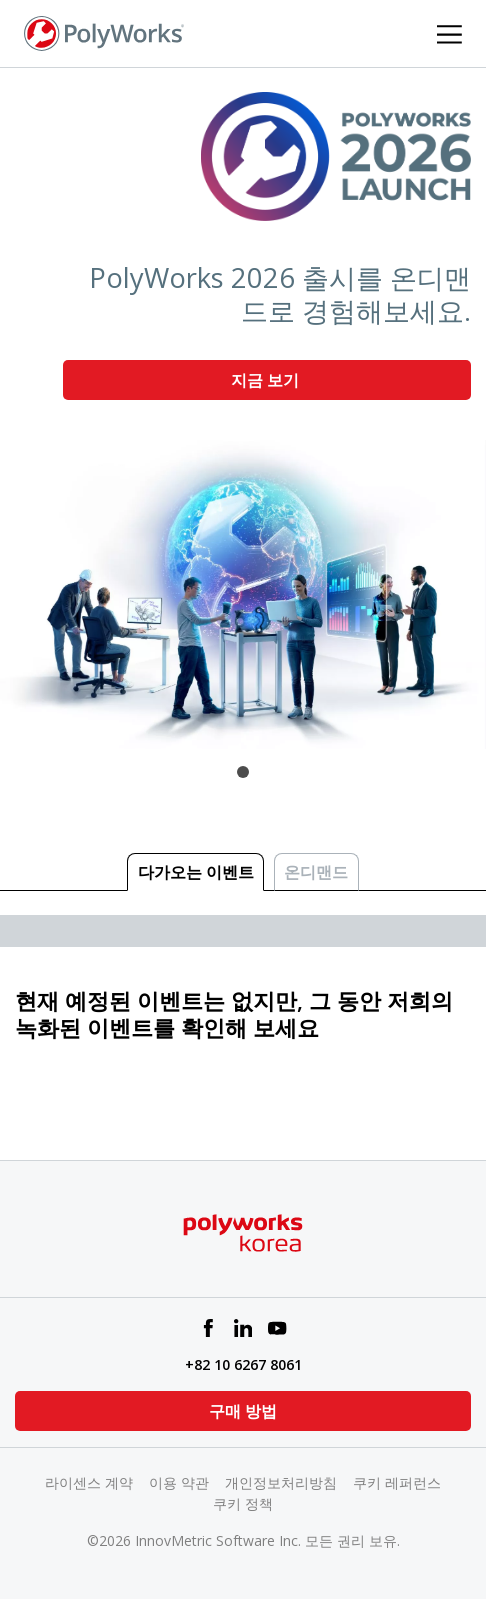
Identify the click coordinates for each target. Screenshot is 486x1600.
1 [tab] (243, 772)
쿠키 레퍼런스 (397, 1482)
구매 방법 (243, 1411)
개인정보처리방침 (281, 1482)
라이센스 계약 (89, 1482)
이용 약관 (179, 1482)
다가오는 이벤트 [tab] (196, 872)
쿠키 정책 (243, 1503)
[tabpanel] (243, 408)
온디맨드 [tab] (316, 872)
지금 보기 (267, 380)
